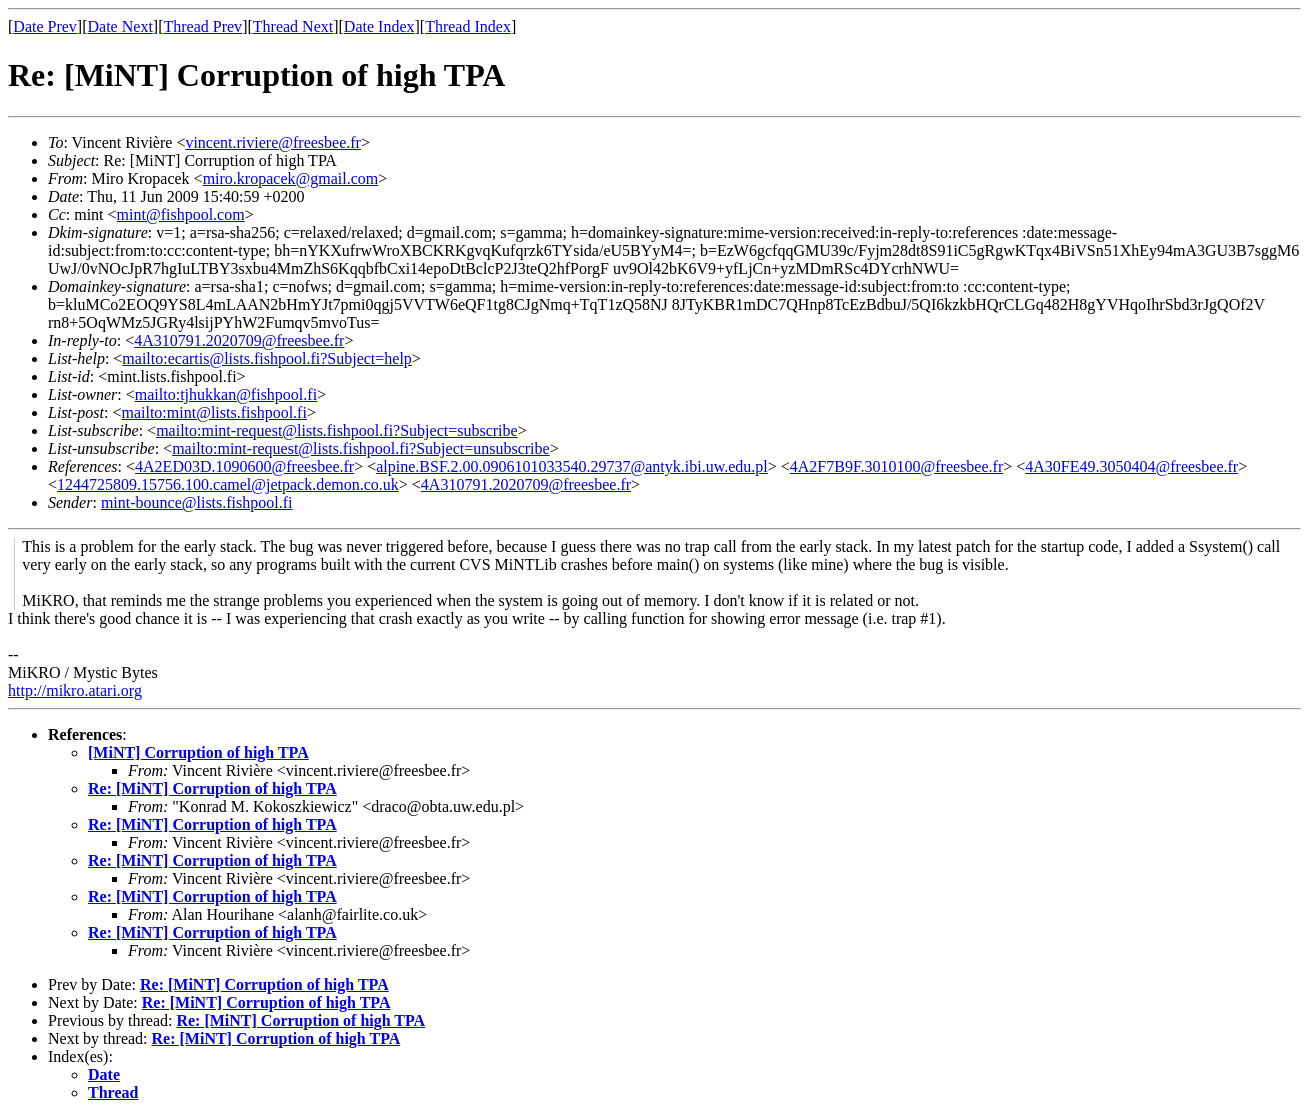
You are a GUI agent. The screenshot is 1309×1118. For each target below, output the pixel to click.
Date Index (379, 26)
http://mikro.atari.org (75, 690)
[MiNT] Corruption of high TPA (198, 752)
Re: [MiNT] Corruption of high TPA (212, 788)
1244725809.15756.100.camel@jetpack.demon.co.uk (228, 484)
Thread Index (468, 26)
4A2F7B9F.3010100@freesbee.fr (896, 466)
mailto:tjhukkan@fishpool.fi (226, 394)
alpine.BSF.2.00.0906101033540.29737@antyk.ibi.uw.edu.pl (572, 466)
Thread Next (293, 26)
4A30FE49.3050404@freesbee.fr (1131, 466)
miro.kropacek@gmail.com (291, 178)
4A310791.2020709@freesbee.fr (239, 340)
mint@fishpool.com (181, 214)
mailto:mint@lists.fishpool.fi (213, 412)
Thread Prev (202, 26)
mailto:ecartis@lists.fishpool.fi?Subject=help (266, 358)
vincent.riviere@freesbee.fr (273, 142)
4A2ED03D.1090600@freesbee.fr (244, 466)
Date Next (120, 26)
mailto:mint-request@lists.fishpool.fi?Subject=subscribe (336, 430)
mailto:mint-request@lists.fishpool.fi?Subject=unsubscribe (360, 448)
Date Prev (45, 26)
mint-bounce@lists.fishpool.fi (197, 502)
